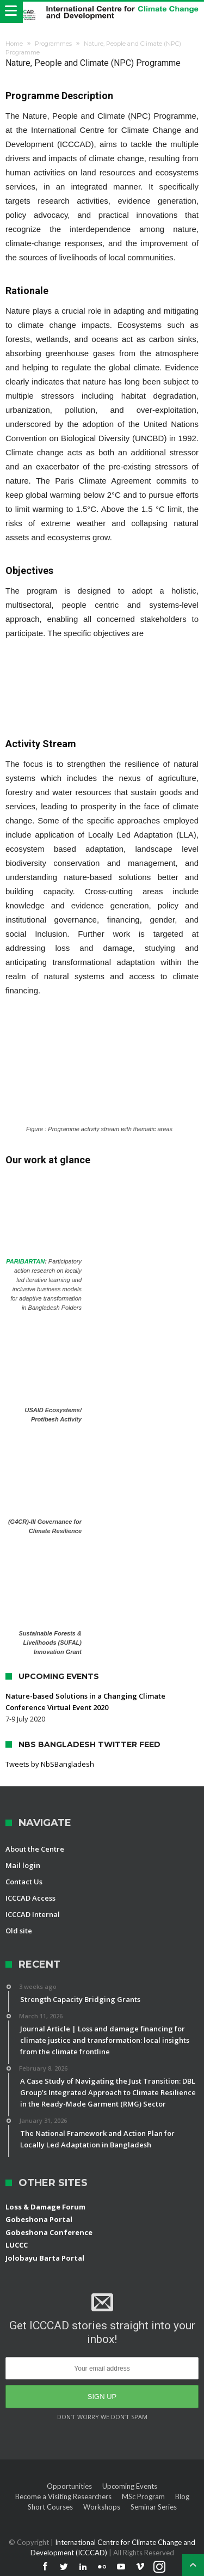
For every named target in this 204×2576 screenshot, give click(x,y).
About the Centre (34, 1849)
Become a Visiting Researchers (63, 2496)
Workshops (101, 2506)
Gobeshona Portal (38, 2219)
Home (14, 43)
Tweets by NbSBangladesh (49, 1764)
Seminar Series (154, 2506)
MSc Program (143, 2496)
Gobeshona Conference (48, 2232)
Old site (18, 1931)
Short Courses (50, 2506)
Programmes (53, 43)
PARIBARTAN (25, 1261)
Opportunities (69, 2486)
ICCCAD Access (30, 1898)
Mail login (22, 1865)
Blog (182, 2496)
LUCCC (16, 2245)
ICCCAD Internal (32, 1914)
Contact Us (23, 1882)
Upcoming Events (129, 2486)
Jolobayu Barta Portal (44, 2258)
